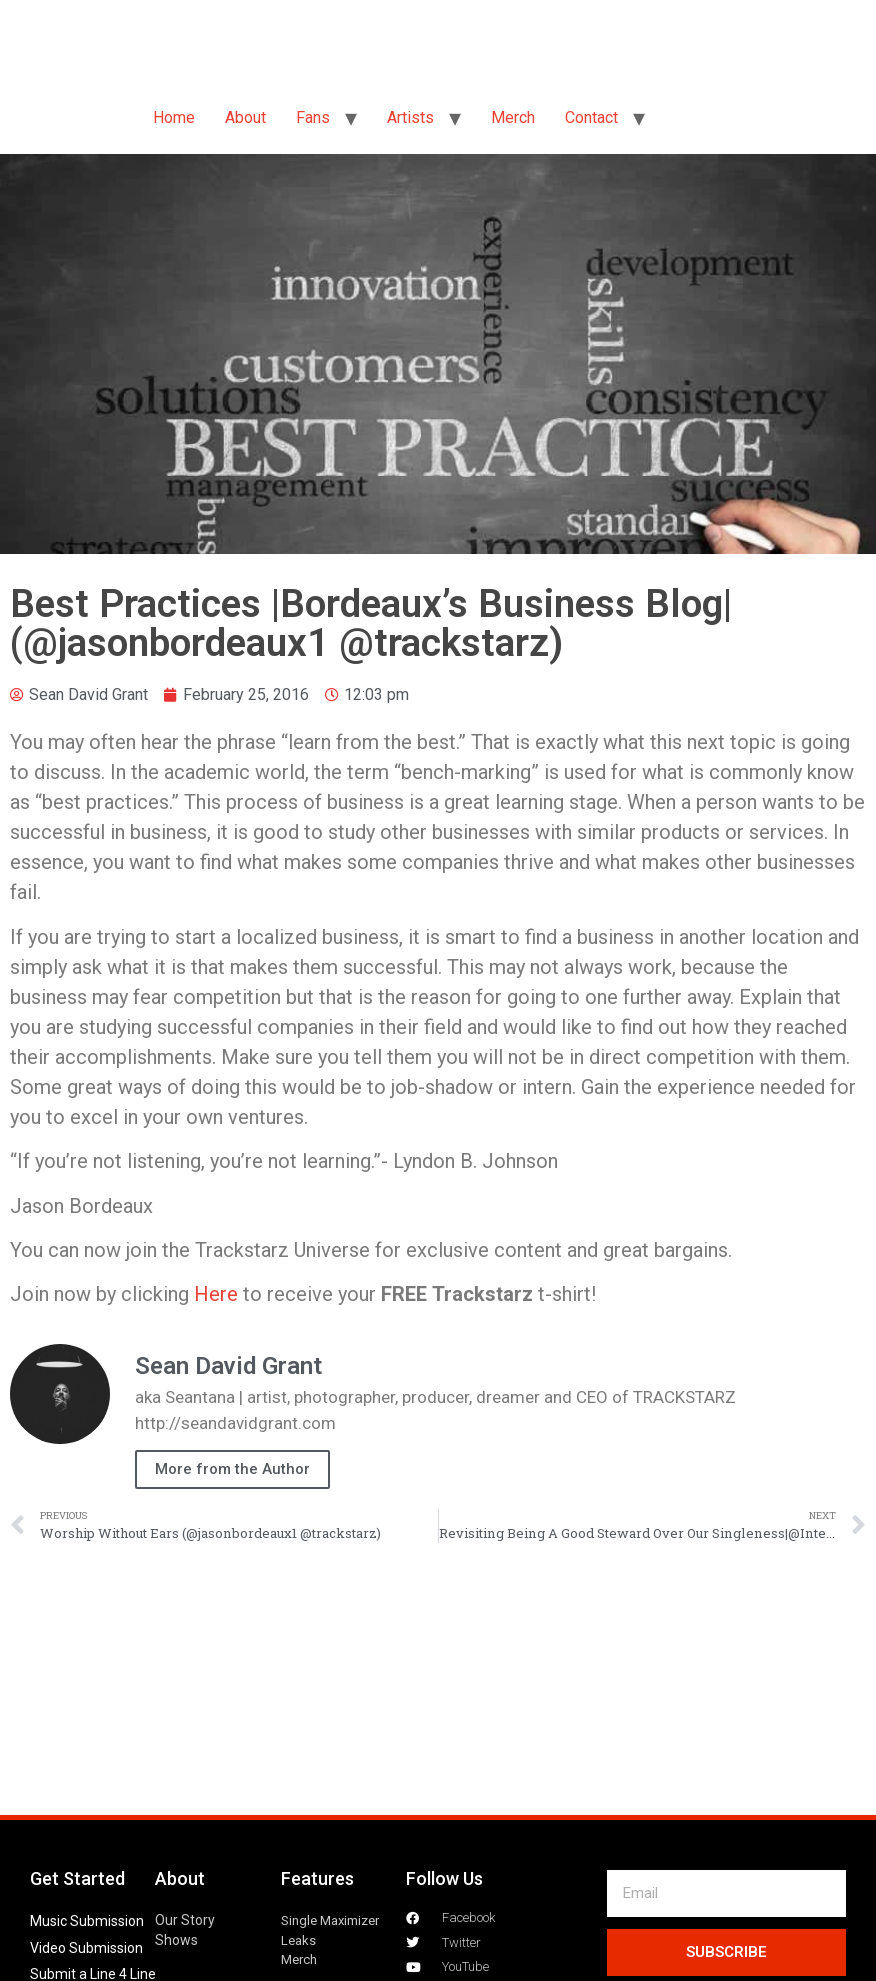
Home (174, 117)
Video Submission (86, 1948)
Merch (513, 117)
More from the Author (232, 1469)
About (245, 117)
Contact (591, 117)
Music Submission (87, 1921)
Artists (410, 117)
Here (216, 1294)
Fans (313, 117)
